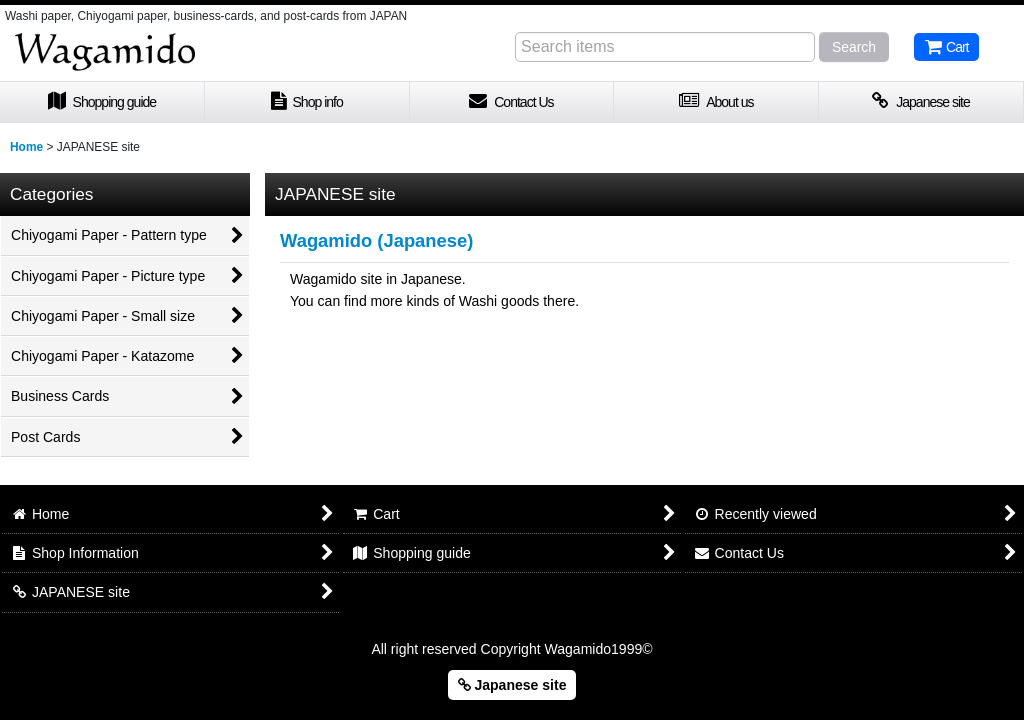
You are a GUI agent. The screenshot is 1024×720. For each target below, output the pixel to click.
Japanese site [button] (512, 685)
